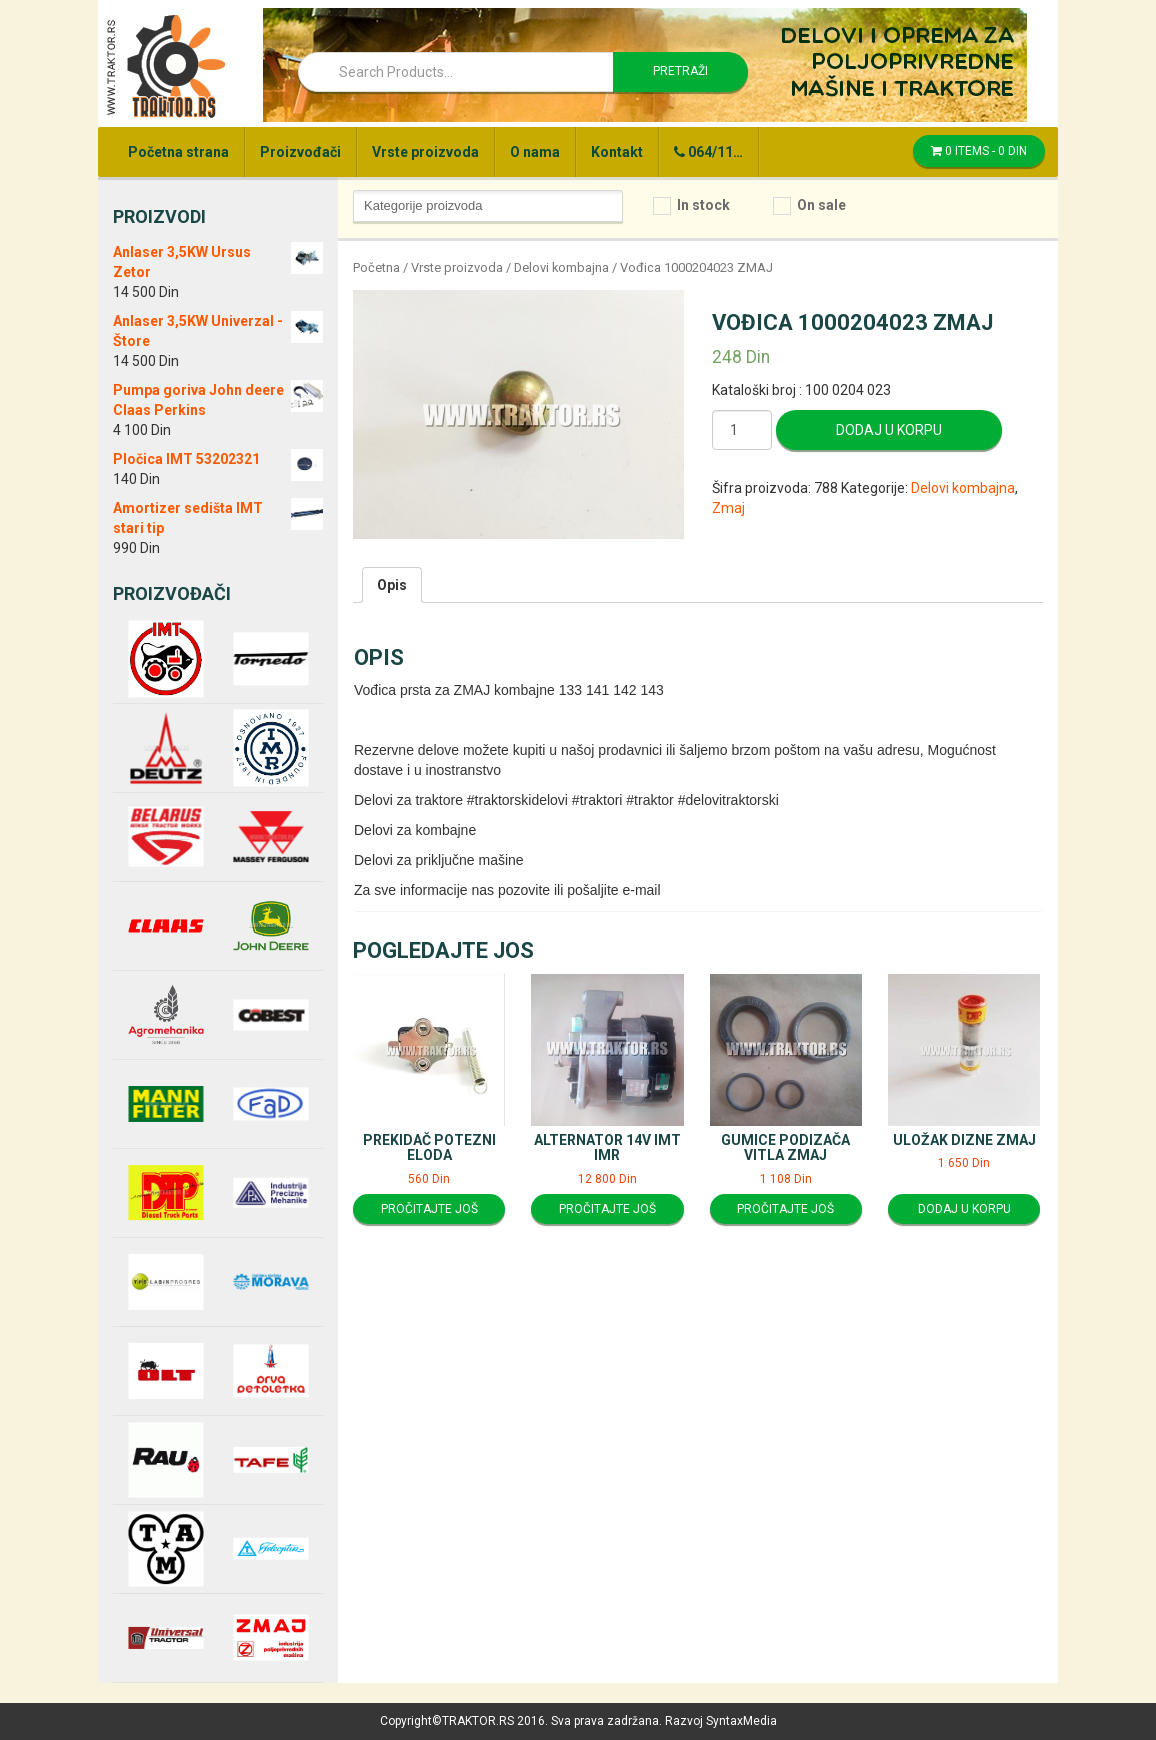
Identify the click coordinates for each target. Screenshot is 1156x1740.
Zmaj (728, 508)
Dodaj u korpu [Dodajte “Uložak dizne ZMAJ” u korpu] (964, 1209)
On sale (821, 205)
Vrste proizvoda (425, 152)
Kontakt (617, 152)
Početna (376, 267)
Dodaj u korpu (889, 430)
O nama (535, 152)
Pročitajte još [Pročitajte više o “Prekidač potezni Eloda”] (429, 1209)
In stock (703, 205)
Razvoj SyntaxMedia (721, 1721)
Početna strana (178, 152)
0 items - (979, 151)
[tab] (392, 585)
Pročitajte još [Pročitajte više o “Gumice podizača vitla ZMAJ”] (785, 1209)
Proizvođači (300, 152)
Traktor (165, 65)
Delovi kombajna (561, 267)
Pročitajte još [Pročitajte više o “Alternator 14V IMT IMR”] (607, 1209)
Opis (392, 585)
